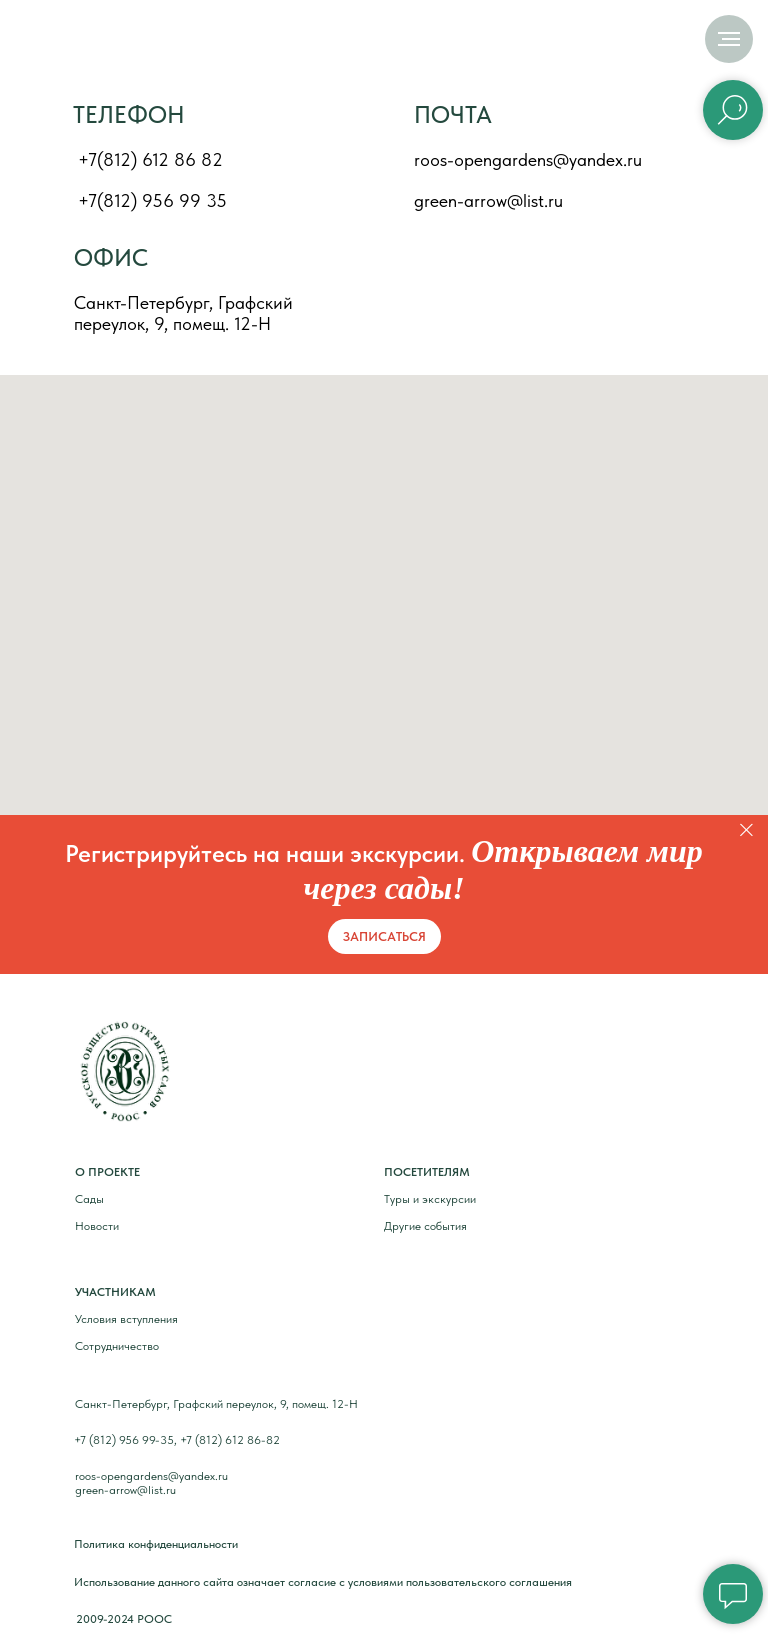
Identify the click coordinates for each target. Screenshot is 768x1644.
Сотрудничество (117, 1346)
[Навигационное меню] (729, 39)
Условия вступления (126, 1319)
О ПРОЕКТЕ (107, 1172)
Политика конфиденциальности (156, 1544)
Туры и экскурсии (430, 1199)
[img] (98, 41)
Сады (89, 1199)
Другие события (425, 1226)
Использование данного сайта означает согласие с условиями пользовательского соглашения (323, 1582)
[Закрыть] (746, 830)
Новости (97, 1226)
